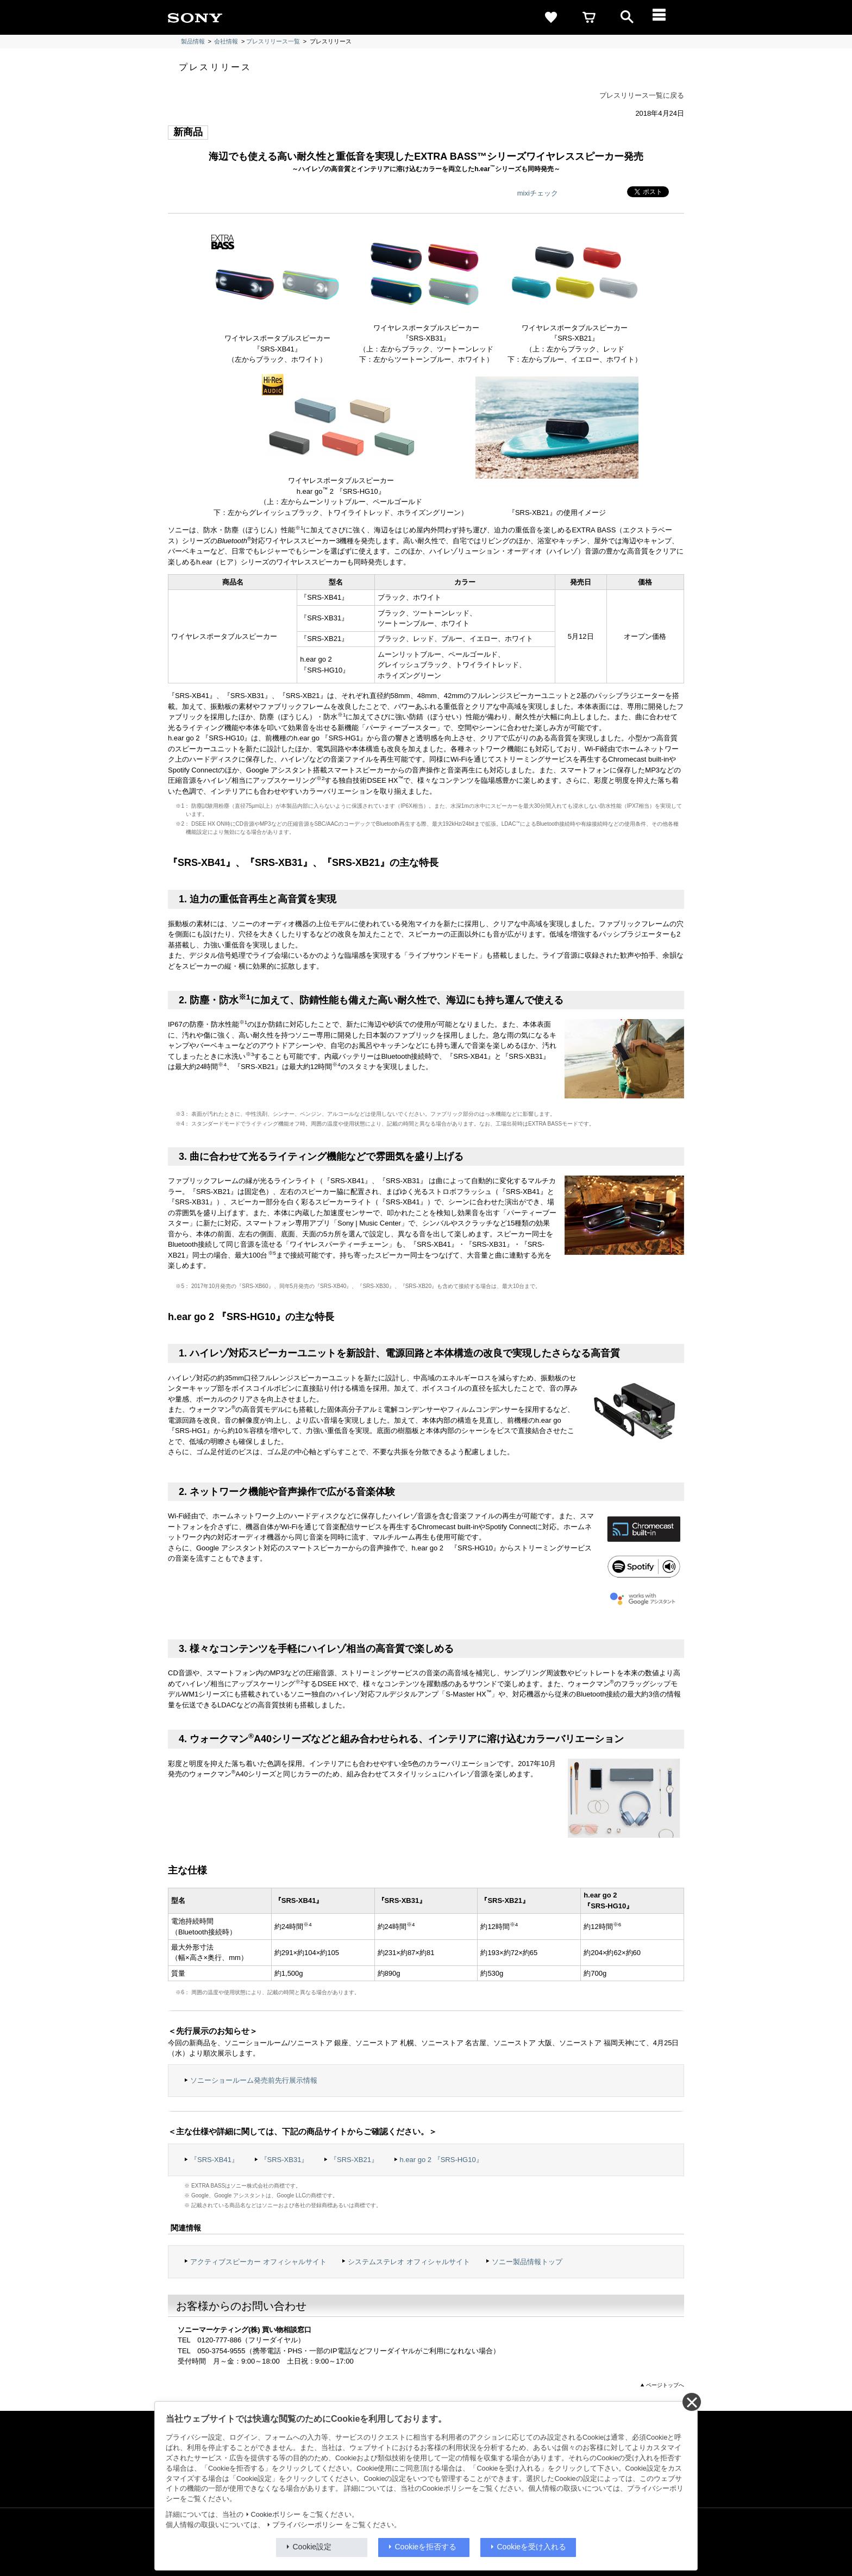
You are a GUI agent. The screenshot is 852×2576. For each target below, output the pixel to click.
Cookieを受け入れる (532, 2546)
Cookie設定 (312, 2546)
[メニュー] (665, 17)
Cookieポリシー (275, 2514)
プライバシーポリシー (307, 2525)
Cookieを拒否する (426, 2546)
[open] (627, 17)
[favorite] (551, 17)
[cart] (589, 17)
